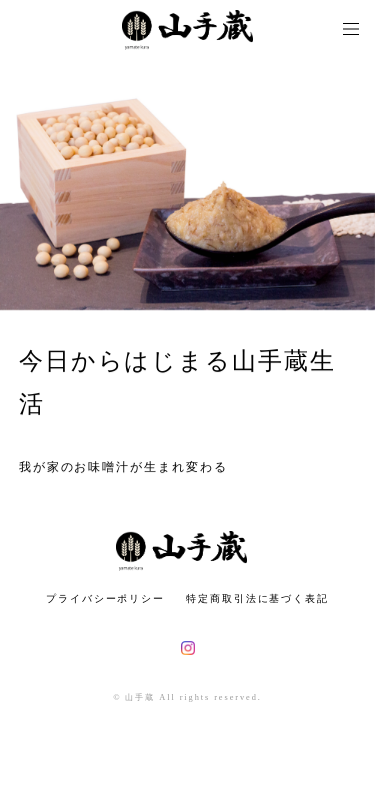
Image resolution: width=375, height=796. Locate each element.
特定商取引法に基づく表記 (257, 598)
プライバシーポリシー (105, 598)
